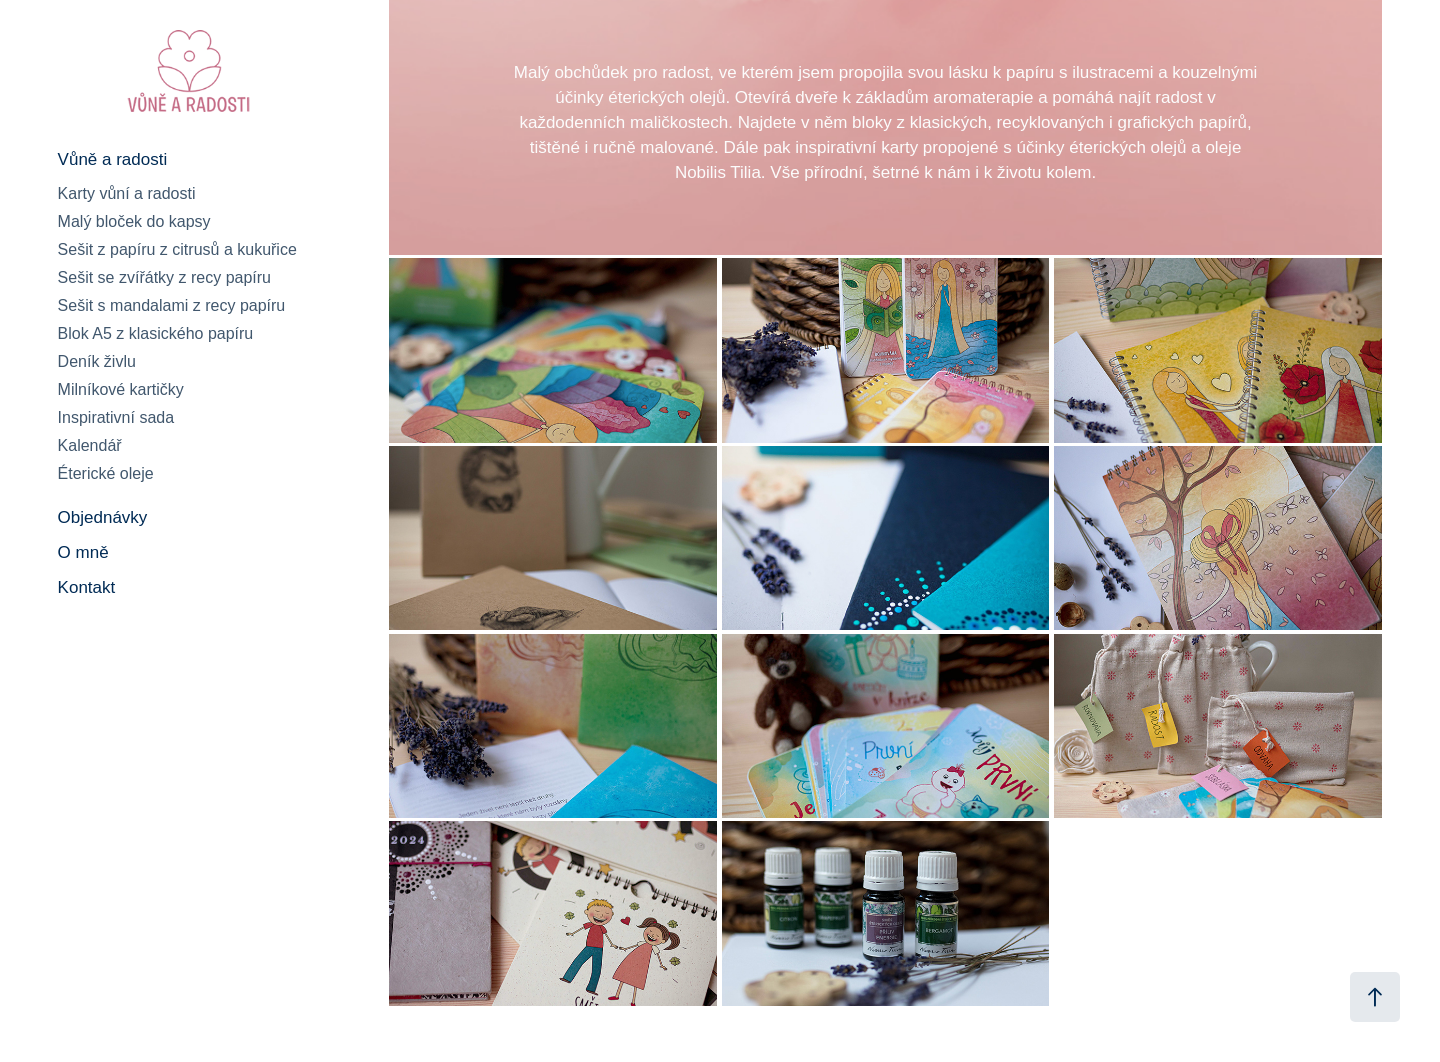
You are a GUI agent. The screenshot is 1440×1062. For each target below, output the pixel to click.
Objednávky (103, 517)
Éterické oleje (106, 473)
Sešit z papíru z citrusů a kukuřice (177, 249)
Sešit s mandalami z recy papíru (172, 305)
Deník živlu (97, 361)
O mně (83, 552)
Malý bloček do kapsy (134, 221)
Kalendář (90, 445)
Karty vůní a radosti (127, 193)
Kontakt (87, 587)
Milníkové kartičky (121, 389)
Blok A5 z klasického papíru (156, 333)
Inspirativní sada (116, 417)
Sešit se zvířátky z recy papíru (164, 277)
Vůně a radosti (113, 159)
